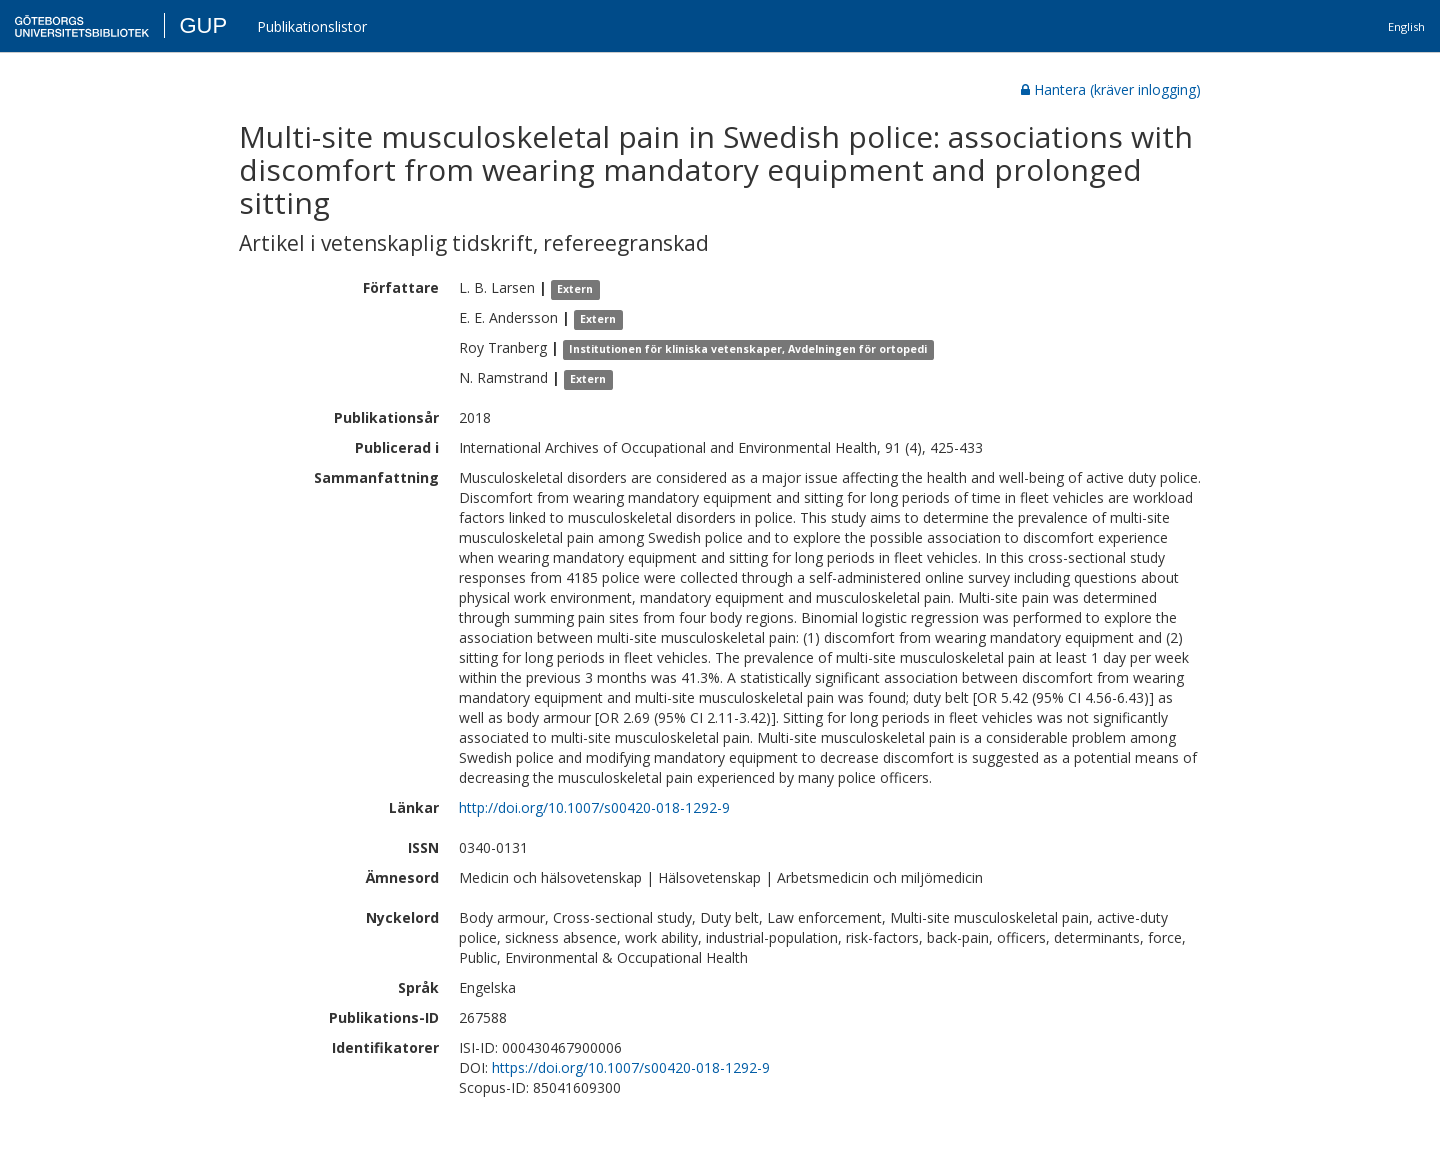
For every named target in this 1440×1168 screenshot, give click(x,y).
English (1406, 26)
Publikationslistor (312, 26)
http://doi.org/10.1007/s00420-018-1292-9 (594, 807)
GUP (203, 25)
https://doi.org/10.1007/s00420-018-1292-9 (631, 1067)
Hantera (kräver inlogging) (1111, 89)
